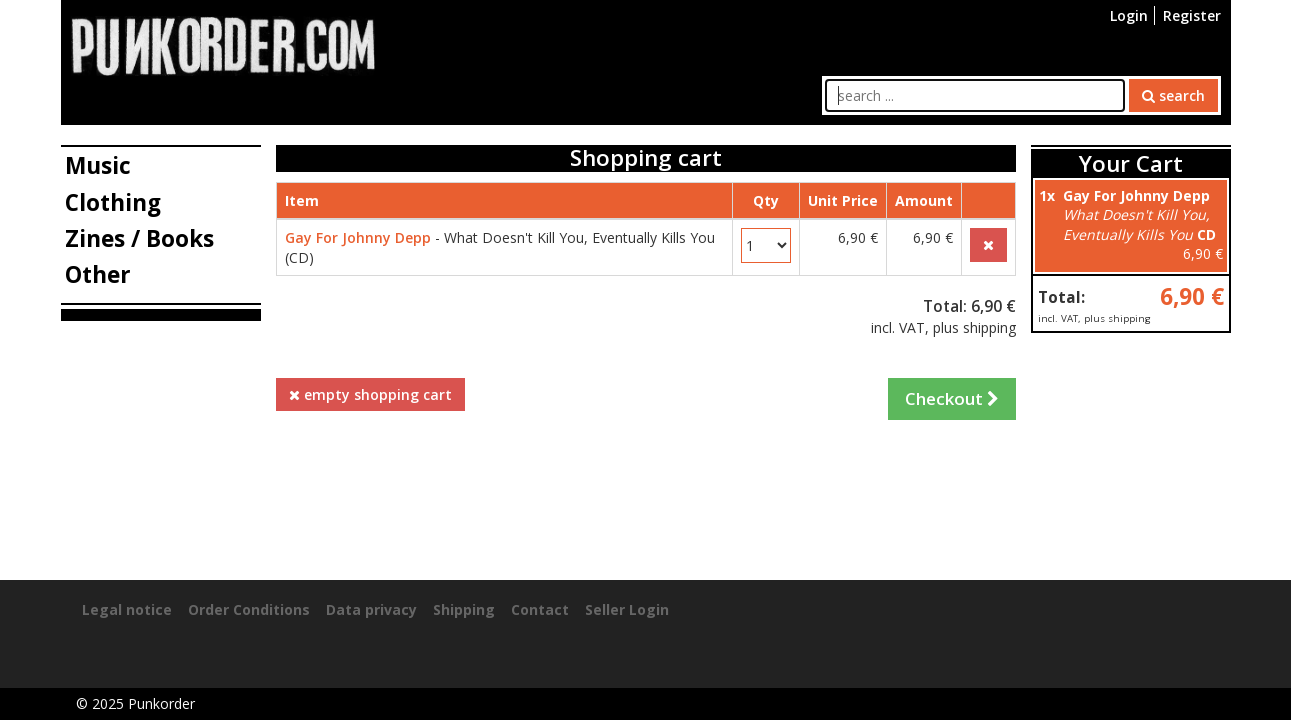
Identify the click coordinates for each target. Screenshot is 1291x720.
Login (1129, 15)
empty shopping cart (370, 394)
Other (98, 274)
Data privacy (371, 609)
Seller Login (627, 609)
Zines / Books (139, 238)
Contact (540, 609)
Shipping (464, 609)
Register (1192, 15)
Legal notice (127, 609)
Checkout (952, 398)
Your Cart (1131, 163)
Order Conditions (249, 609)
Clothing (113, 202)
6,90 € (1192, 296)
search (1173, 95)
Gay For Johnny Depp (358, 237)
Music (98, 165)
